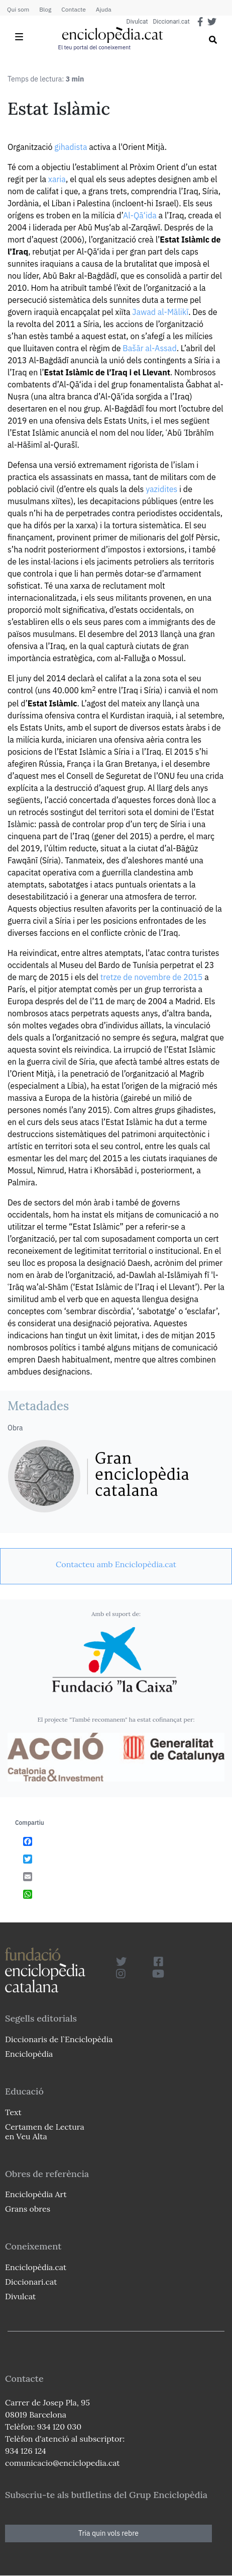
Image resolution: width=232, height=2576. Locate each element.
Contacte (73, 9)
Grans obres (27, 2209)
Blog (45, 9)
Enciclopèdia (29, 2054)
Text (13, 2112)
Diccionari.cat (171, 21)
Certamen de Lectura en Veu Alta (44, 2131)
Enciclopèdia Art (36, 2194)
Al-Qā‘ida (140, 215)
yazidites (161, 489)
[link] (116, 1564)
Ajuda (103, 9)
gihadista (70, 147)
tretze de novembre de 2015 (151, 977)
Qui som (18, 9)
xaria (57, 179)
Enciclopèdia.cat (35, 2267)
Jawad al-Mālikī (160, 312)
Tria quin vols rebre (108, 2533)
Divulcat (137, 21)
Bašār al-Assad (149, 348)
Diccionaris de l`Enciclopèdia (58, 2039)
